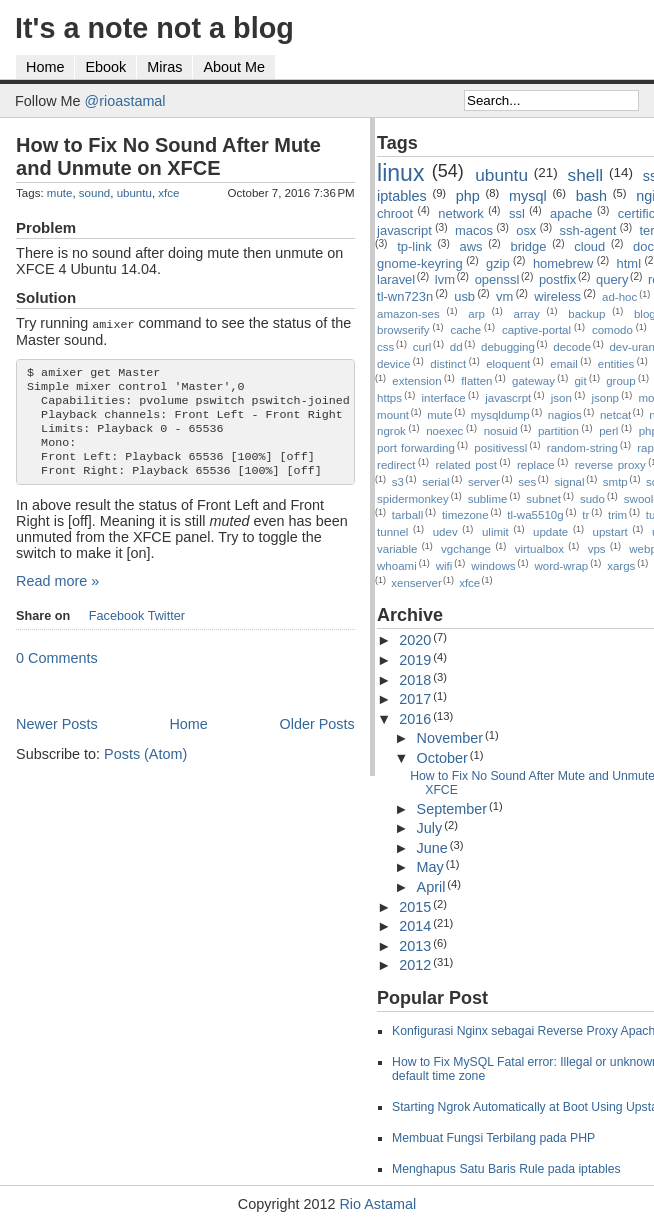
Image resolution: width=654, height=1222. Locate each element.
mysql (528, 196)
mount (393, 415)
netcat (615, 415)
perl (608, 431)
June (432, 848)
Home (45, 67)
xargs (621, 566)
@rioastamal (125, 101)
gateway (533, 381)
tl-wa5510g (535, 515)
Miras (164, 67)
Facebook (117, 631)
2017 (415, 699)
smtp (615, 482)
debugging (508, 347)
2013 (415, 946)
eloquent (508, 364)
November (450, 738)
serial (436, 482)
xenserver (416, 583)
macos (474, 230)
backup (586, 314)
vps (597, 549)
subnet (543, 499)
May (430, 867)
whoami (397, 566)
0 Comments (57, 673)
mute (60, 193)
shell (586, 175)
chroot (395, 213)
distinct (448, 364)
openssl (497, 279)
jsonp (605, 398)
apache (571, 213)
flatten (476, 381)
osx (526, 230)
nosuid (501, 431)
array (527, 314)
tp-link (414, 246)
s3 (398, 482)
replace (536, 465)
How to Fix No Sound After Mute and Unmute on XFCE (168, 156)
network (460, 213)
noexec (444, 431)
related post (466, 465)
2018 (415, 680)
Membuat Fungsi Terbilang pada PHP (493, 1138)
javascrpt (508, 398)
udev (445, 532)
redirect (396, 465)
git (580, 381)
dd (456, 347)
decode (572, 347)
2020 (415, 640)
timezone (465, 515)
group (620, 381)
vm (504, 296)
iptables (402, 196)
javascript (404, 230)
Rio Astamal (377, 1204)
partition (558, 431)
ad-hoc (619, 297)
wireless (557, 296)
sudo (592, 499)
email (564, 364)
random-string (582, 448)
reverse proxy (610, 465)
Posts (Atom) (145, 769)
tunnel (392, 532)
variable (397, 549)
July (430, 828)
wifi (444, 566)
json (561, 398)
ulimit (495, 532)
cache (465, 330)
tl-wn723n (405, 296)
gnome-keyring (420, 263)
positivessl (500, 448)
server (484, 482)
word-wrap (561, 566)
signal (569, 482)
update (550, 532)
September (452, 809)
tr (585, 515)
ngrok (391, 431)
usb (464, 296)
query (612, 279)
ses (527, 482)
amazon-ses (408, 314)
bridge (528, 246)
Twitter (166, 631)
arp (476, 314)
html (629, 263)
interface (444, 398)
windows (493, 566)
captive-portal (536, 330)
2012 (415, 965)
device (393, 364)
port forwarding (416, 448)
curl (422, 347)
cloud (589, 246)
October (442, 758)
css (385, 347)
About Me (234, 67)
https (389, 398)
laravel (396, 279)
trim (617, 515)
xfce (168, 193)
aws (471, 246)
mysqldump (500, 415)
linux (400, 173)
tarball (407, 515)
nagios (565, 415)
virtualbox (539, 549)
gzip (498, 263)
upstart (610, 532)
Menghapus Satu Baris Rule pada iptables (506, 1169)
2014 (415, 926)
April (431, 887)
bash (591, 196)
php (468, 196)
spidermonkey (413, 499)
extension (416, 381)
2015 (415, 907)
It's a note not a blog (154, 28)
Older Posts (316, 739)
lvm (445, 279)
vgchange (466, 549)
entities (616, 364)
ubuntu (134, 193)
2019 (415, 660)
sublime (488, 499)
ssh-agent (587, 230)
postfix (557, 279)
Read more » (57, 596)
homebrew (563, 263)
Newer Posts (57, 739)
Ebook (105, 67)
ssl (517, 213)
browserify (403, 330)
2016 (415, 719)
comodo (612, 330)
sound (94, 193)
